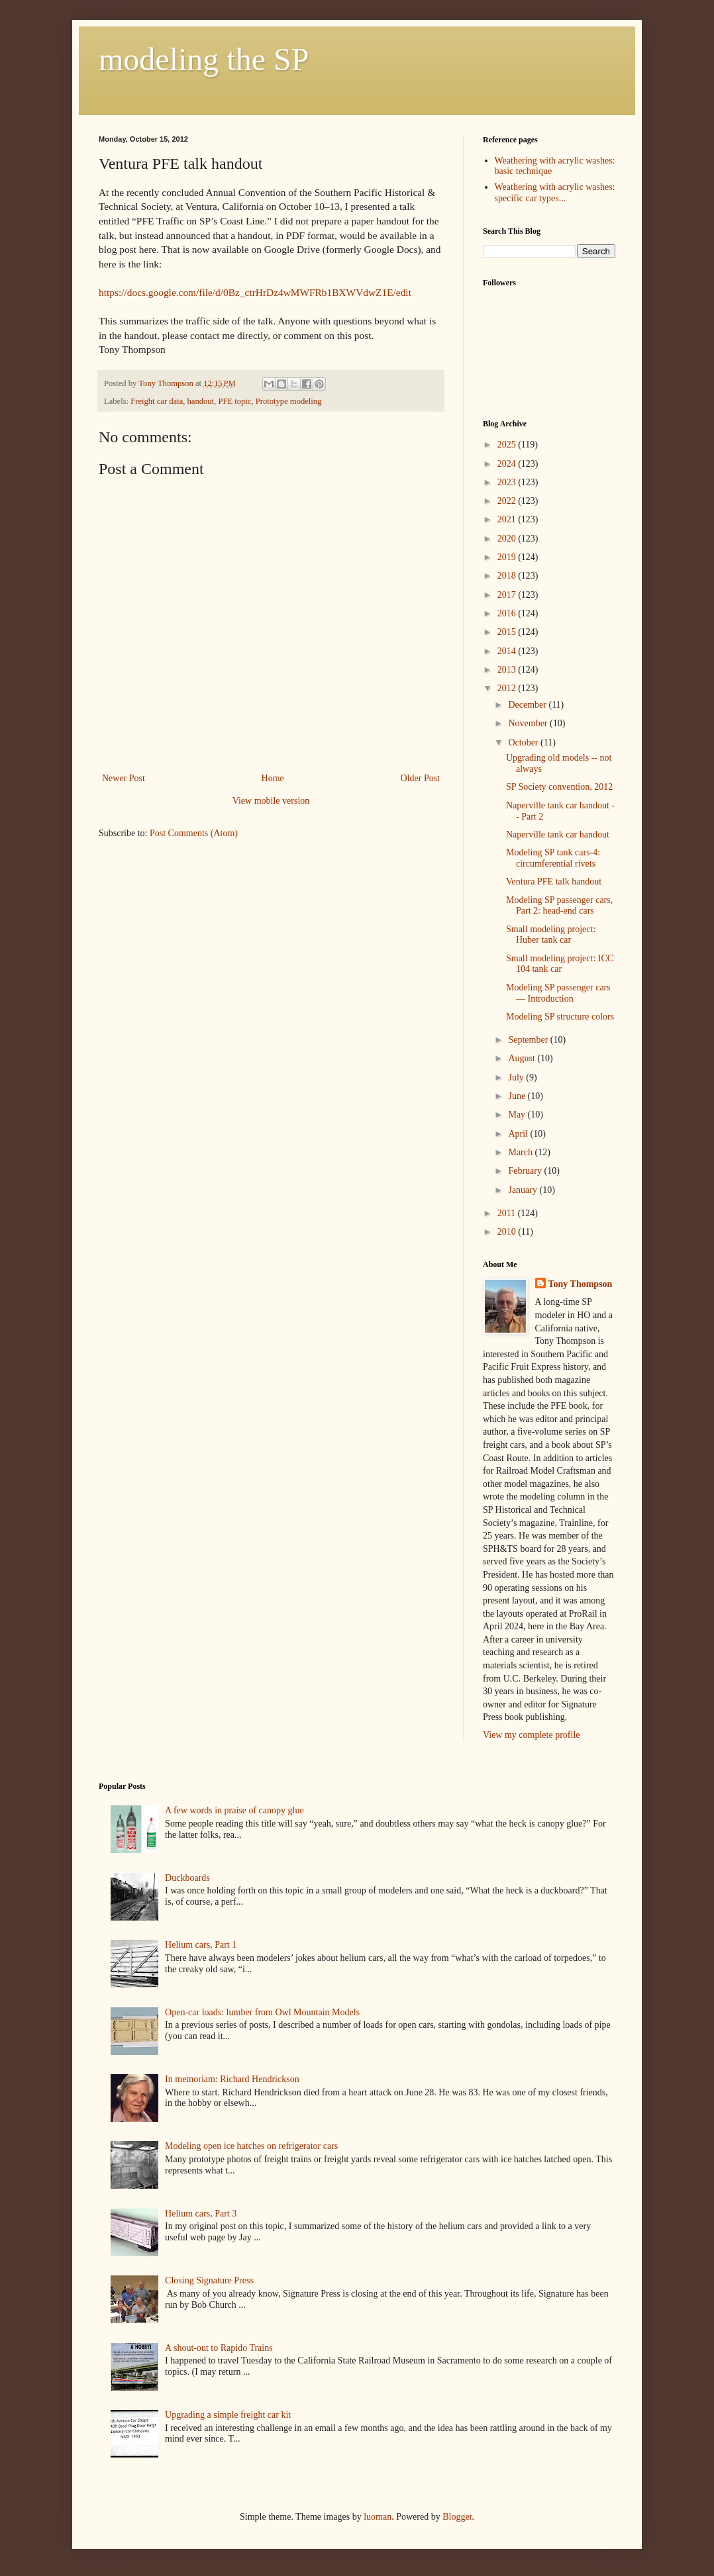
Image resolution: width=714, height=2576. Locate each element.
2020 (508, 539)
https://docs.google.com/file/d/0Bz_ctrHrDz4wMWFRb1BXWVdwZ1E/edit (255, 292)
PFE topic (234, 401)
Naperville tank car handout (557, 834)
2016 (508, 613)
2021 (508, 519)
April (519, 1134)
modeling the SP (204, 59)
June (517, 1096)
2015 (508, 632)
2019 (508, 557)
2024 (508, 464)
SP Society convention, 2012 (559, 787)
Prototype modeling (289, 401)
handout (201, 401)
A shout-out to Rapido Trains (219, 2348)
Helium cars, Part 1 (200, 1945)
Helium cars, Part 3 (200, 2213)
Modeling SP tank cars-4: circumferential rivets (553, 858)
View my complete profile (531, 1735)
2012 (508, 688)
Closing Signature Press (209, 2280)
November (529, 723)
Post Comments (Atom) (194, 833)
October (524, 742)
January (523, 1190)
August (522, 1058)
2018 (508, 576)
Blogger (457, 2517)
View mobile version (271, 801)
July (517, 1077)
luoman (377, 2517)
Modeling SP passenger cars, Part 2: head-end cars (559, 905)
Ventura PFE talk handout (553, 881)
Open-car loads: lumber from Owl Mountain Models (262, 2012)
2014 (508, 651)
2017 (508, 595)
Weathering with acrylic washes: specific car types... (555, 192)
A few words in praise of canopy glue (234, 1810)
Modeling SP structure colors (560, 1017)
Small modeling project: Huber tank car (550, 934)
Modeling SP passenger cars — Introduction (558, 993)
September (529, 1040)
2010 (508, 1232)
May (517, 1115)
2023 (508, 482)
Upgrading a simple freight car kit (228, 2415)
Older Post (420, 778)
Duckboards (187, 1878)
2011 (507, 1213)
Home (273, 778)
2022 (508, 501)
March (521, 1152)
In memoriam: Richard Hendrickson (232, 2079)
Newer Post (123, 778)
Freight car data (156, 401)
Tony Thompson (580, 1284)
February (526, 1171)
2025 (508, 445)
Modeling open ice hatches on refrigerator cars (251, 2146)
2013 (508, 670)
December (528, 705)
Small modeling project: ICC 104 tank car (559, 964)
